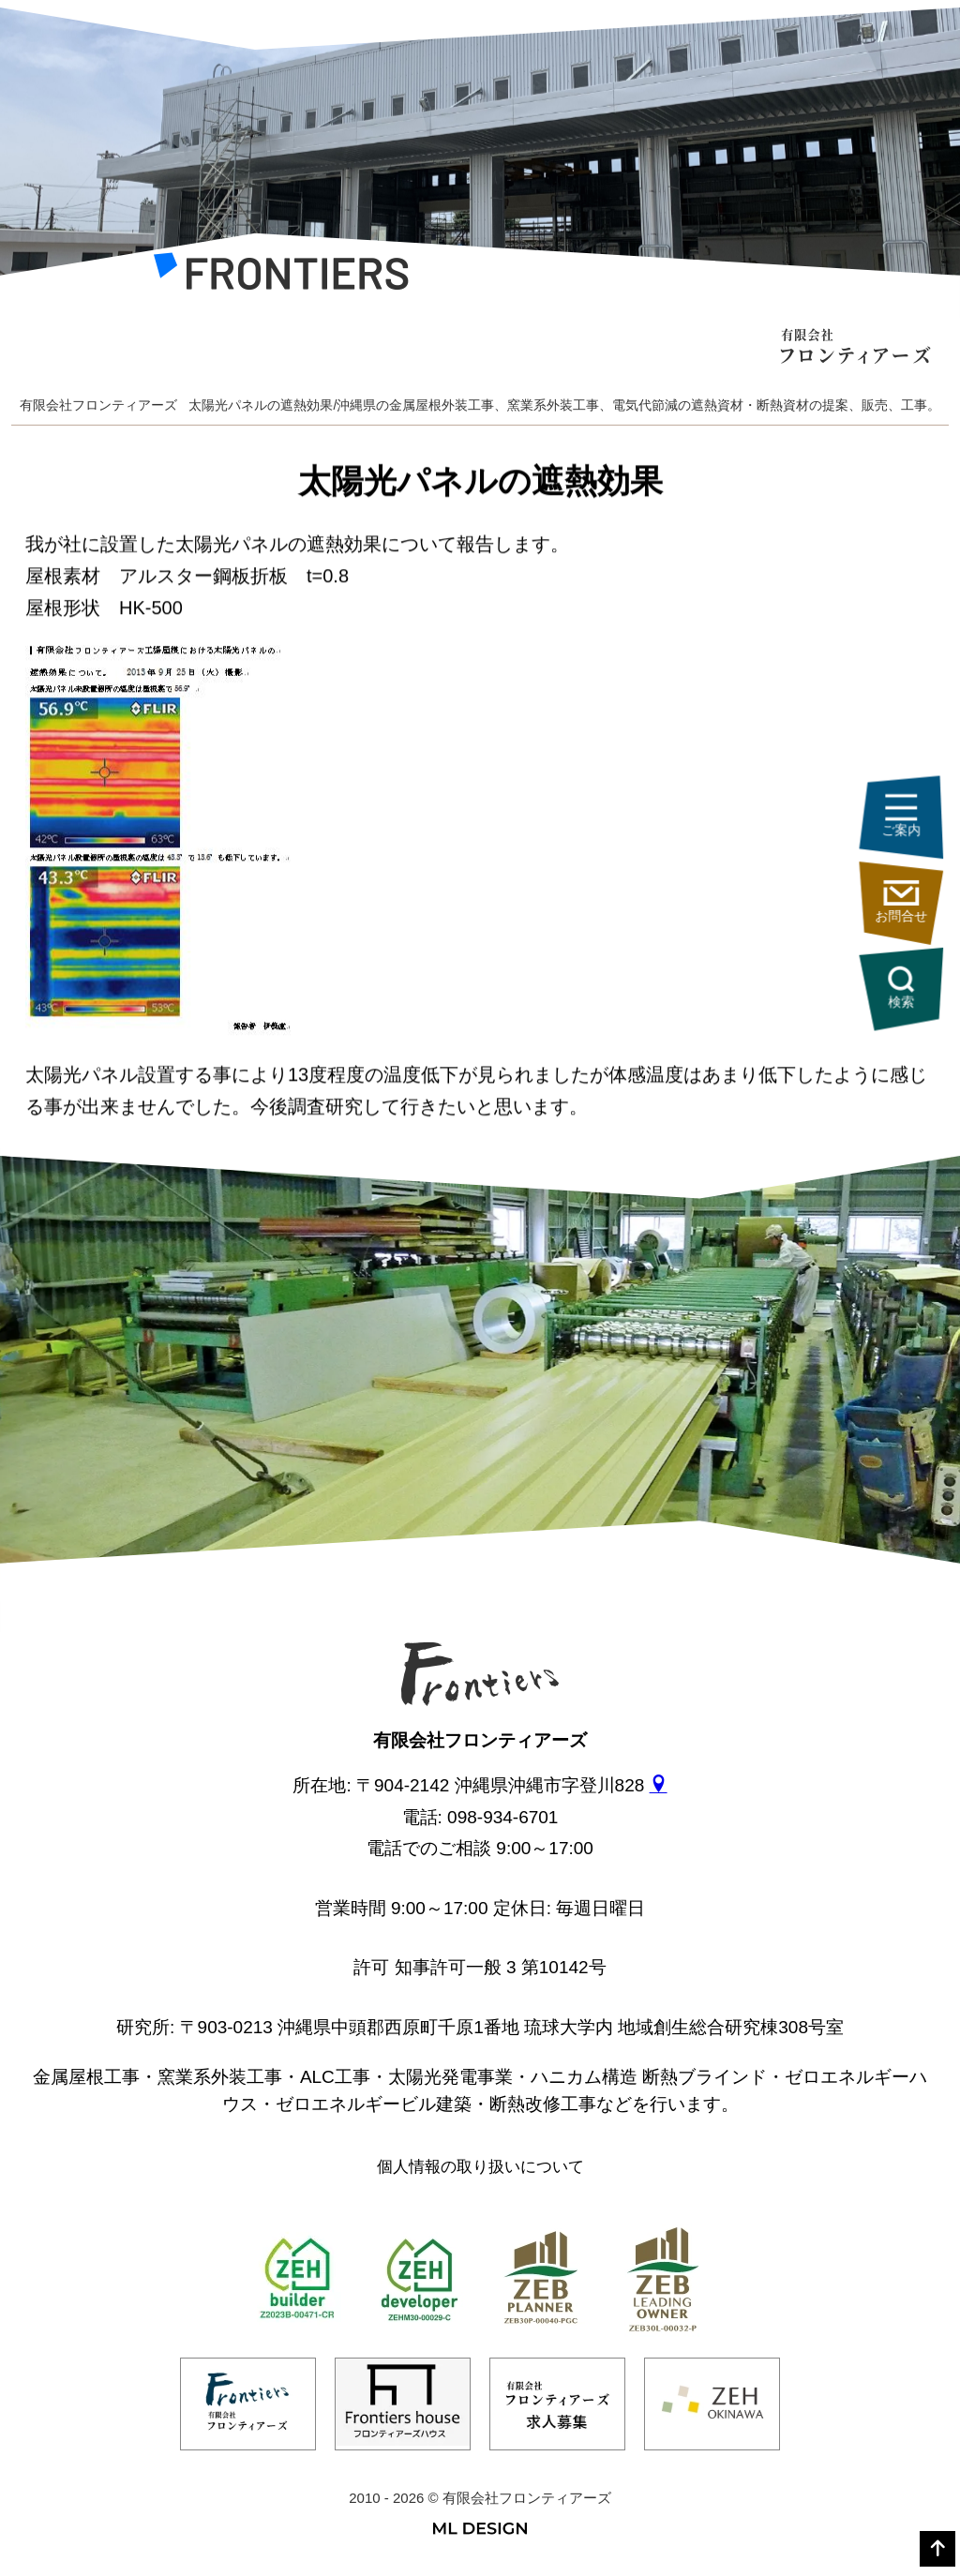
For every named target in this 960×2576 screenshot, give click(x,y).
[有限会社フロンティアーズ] (281, 276)
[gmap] (659, 1785)
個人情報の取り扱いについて (480, 2167)
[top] (937, 2549)
